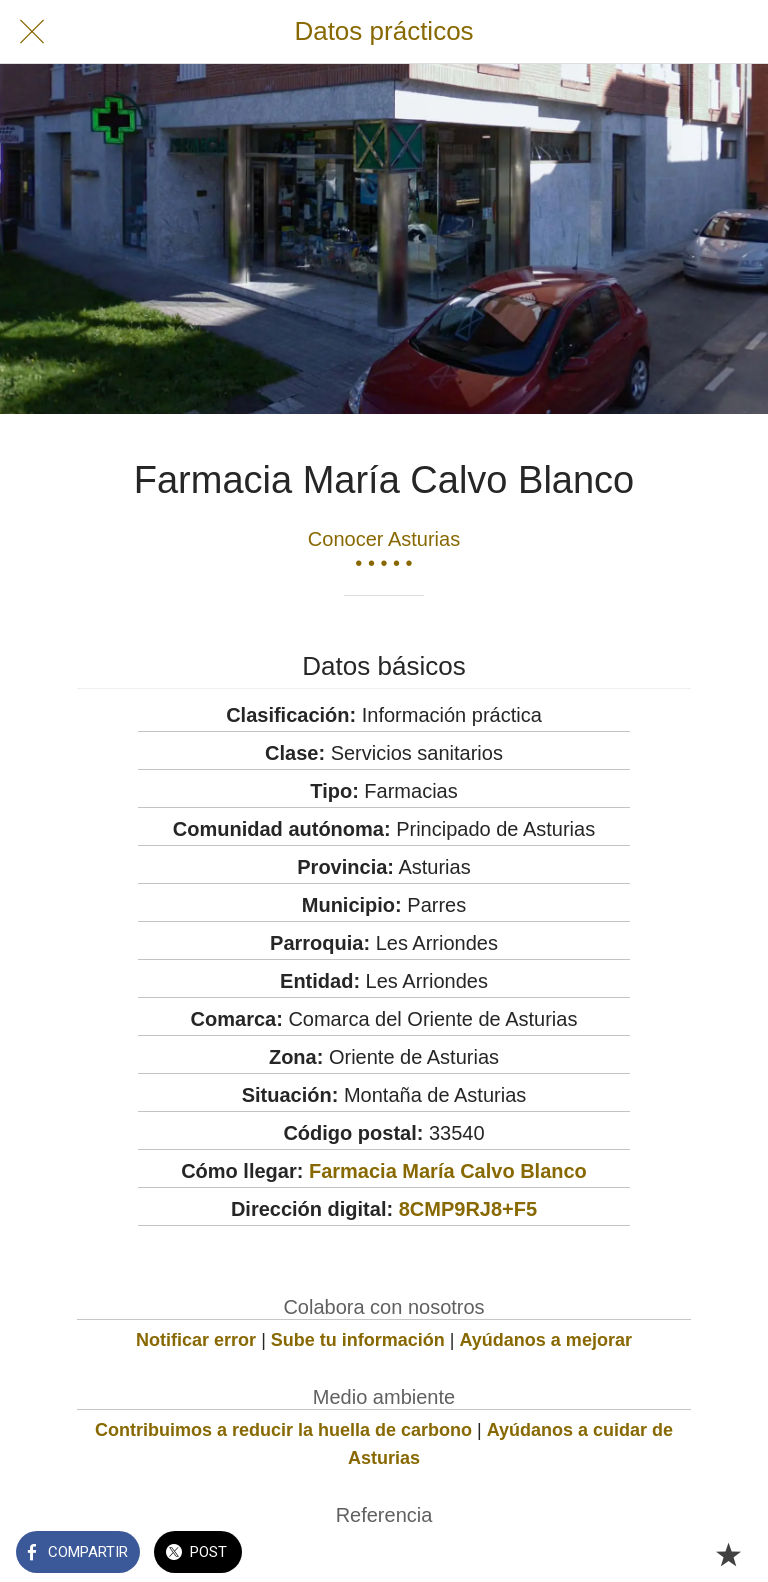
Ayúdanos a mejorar (546, 1340)
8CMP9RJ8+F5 (468, 1209)
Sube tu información (358, 1340)
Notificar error (196, 1340)
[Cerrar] (32, 32)
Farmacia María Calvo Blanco (448, 1171)
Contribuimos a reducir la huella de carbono (283, 1430)
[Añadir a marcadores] (728, 1554)
